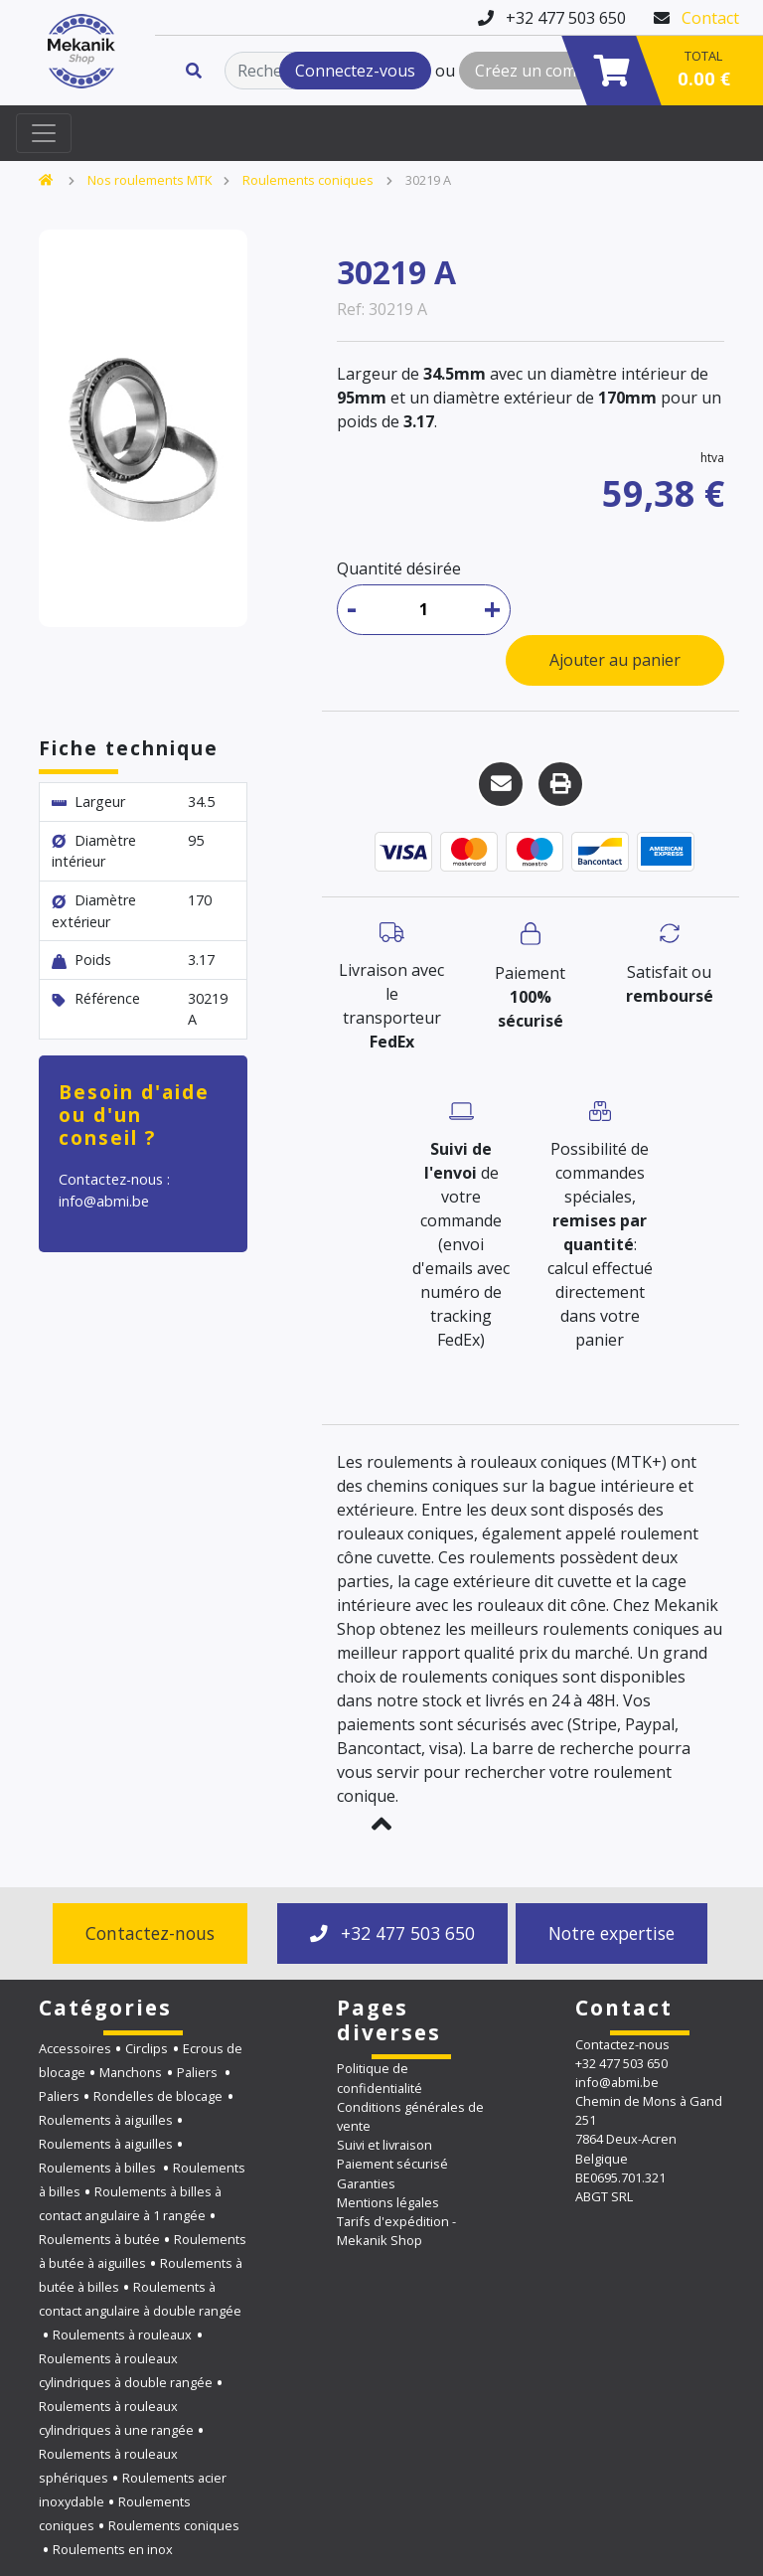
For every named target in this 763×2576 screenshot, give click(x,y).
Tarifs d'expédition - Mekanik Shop (396, 2230)
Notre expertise (611, 1933)
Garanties (366, 2183)
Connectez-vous (355, 70)
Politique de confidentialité (379, 2077)
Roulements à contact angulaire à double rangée (140, 2299)
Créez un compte (538, 70)
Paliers (199, 2072)
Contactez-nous (150, 1933)
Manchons (130, 2072)
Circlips (146, 2048)
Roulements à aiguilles (106, 2120)
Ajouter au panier (615, 660)
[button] (381, 1824)
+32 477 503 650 (392, 1933)
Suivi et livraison (384, 2145)
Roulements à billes (99, 2167)
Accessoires (75, 2048)
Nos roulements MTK (149, 180)
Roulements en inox (113, 2549)
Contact (710, 18)
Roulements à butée (99, 2239)
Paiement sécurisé (392, 2164)
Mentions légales (388, 2202)
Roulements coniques (308, 180)
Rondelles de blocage (158, 2096)
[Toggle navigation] (44, 133)
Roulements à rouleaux (122, 2334)
